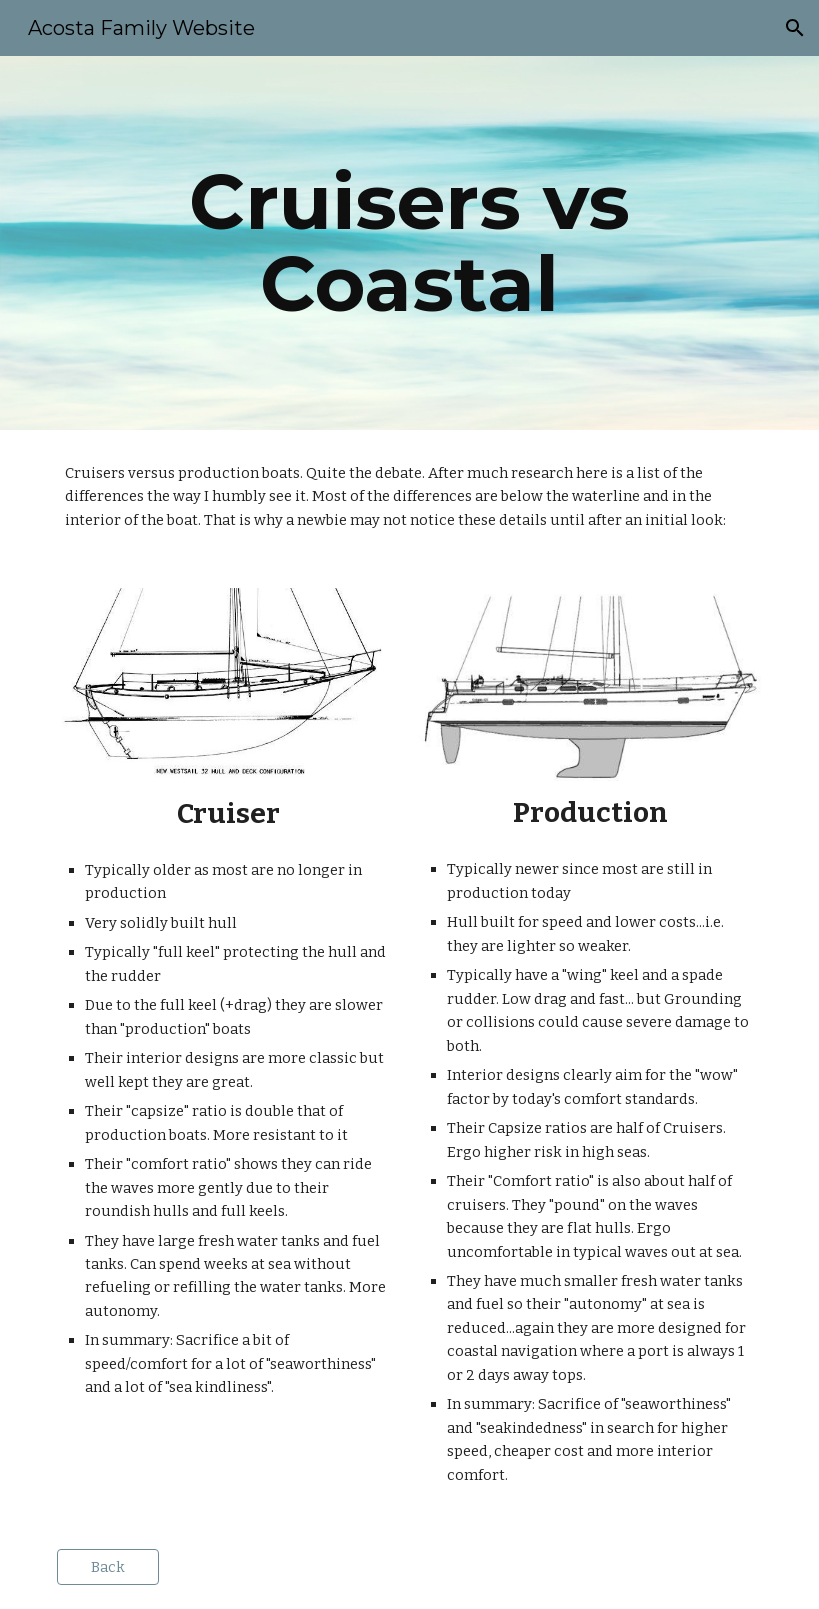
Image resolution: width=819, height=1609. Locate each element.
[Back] (108, 1567)
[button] (795, 28)
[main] (410, 243)
